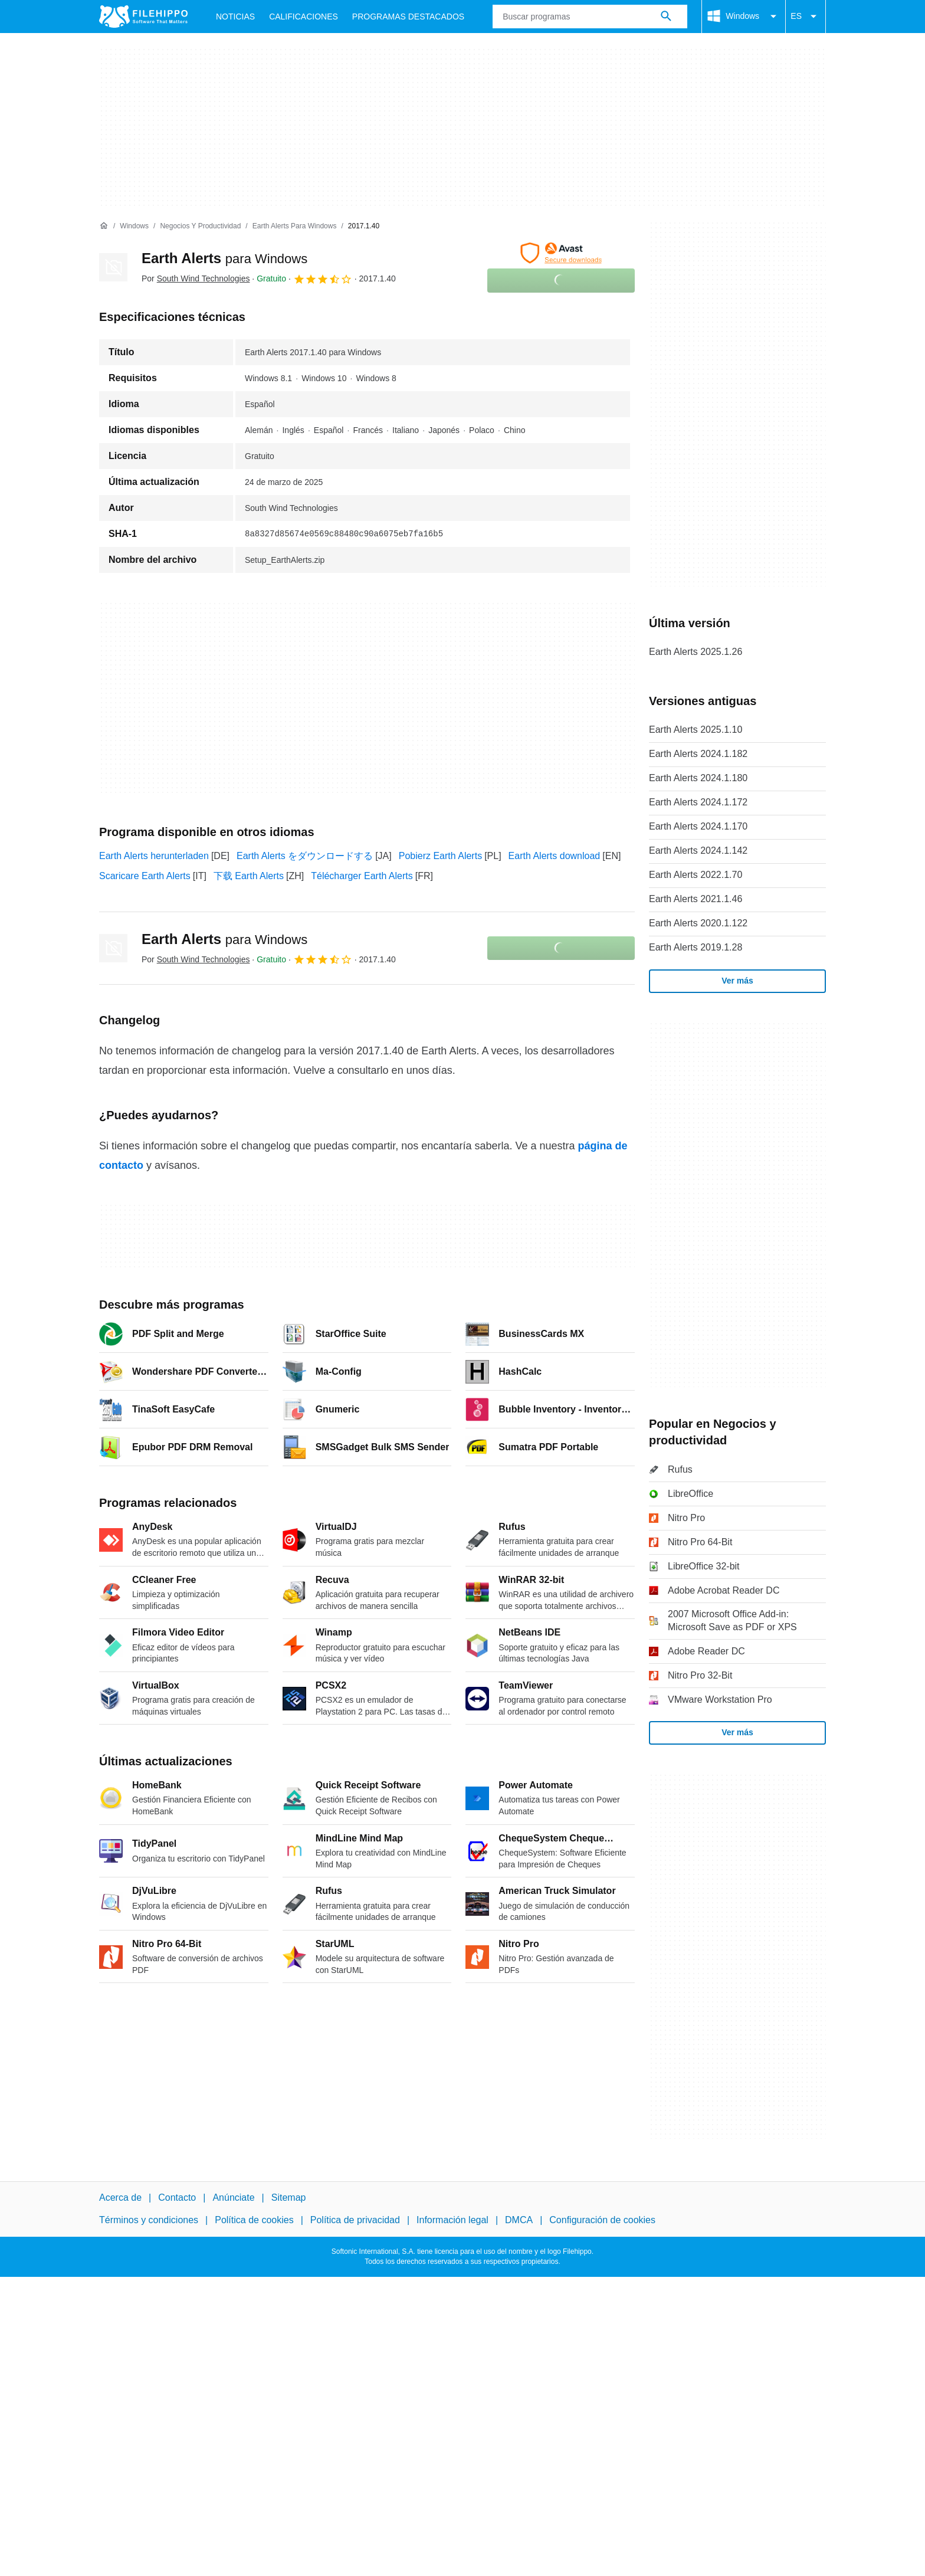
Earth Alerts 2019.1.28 (695, 947)
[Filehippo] (143, 16)
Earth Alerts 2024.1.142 (698, 850)
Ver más (737, 980)
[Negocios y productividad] (200, 226)
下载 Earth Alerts (249, 876)
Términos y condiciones (148, 2220)
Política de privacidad (355, 2220)
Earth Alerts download (555, 856)
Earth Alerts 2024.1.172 (698, 802)
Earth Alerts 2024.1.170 (698, 826)
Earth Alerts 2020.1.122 (698, 923)
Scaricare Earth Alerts (145, 876)
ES (805, 16)
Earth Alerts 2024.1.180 (698, 778)
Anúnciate (233, 2197)
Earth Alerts (224, 258)
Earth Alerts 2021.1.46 (695, 899)
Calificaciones (303, 16)
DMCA (519, 2220)
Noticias (235, 16)
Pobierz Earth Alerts (440, 856)
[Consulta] (590, 16)
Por (196, 278)
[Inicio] (104, 226)
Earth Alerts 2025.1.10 (695, 730)
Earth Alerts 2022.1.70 (695, 875)
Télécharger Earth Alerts (362, 876)
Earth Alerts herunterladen (154, 856)
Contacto (177, 2197)
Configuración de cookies (602, 2220)
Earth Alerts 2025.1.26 (695, 652)
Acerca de (120, 2197)
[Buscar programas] (666, 16)
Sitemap (288, 2197)
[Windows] (134, 226)
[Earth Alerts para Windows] (294, 226)
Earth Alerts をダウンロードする (305, 856)
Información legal (452, 2220)
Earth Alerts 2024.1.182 (698, 754)
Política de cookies (254, 2220)
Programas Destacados (408, 16)
